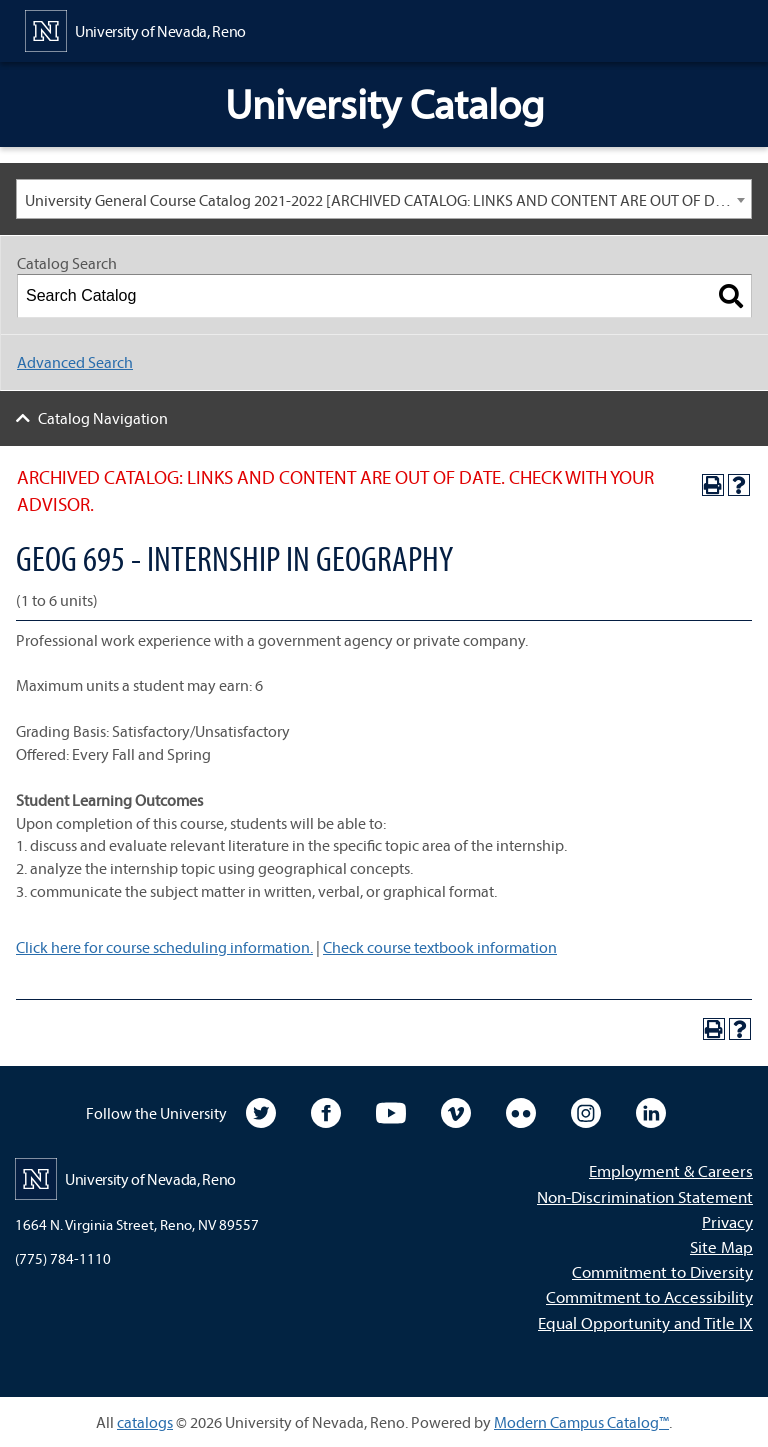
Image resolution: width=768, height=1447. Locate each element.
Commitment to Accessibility (649, 1296)
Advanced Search (75, 362)
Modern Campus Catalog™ (581, 1422)
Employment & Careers (671, 1170)
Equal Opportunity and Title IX (645, 1322)
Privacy (727, 1221)
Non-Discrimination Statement (645, 1196)
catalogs (145, 1422)
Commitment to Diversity (662, 1271)
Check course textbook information (440, 947)
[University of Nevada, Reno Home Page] (135, 29)
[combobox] (384, 199)
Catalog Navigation (103, 418)
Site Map (721, 1246)
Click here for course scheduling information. (164, 947)
